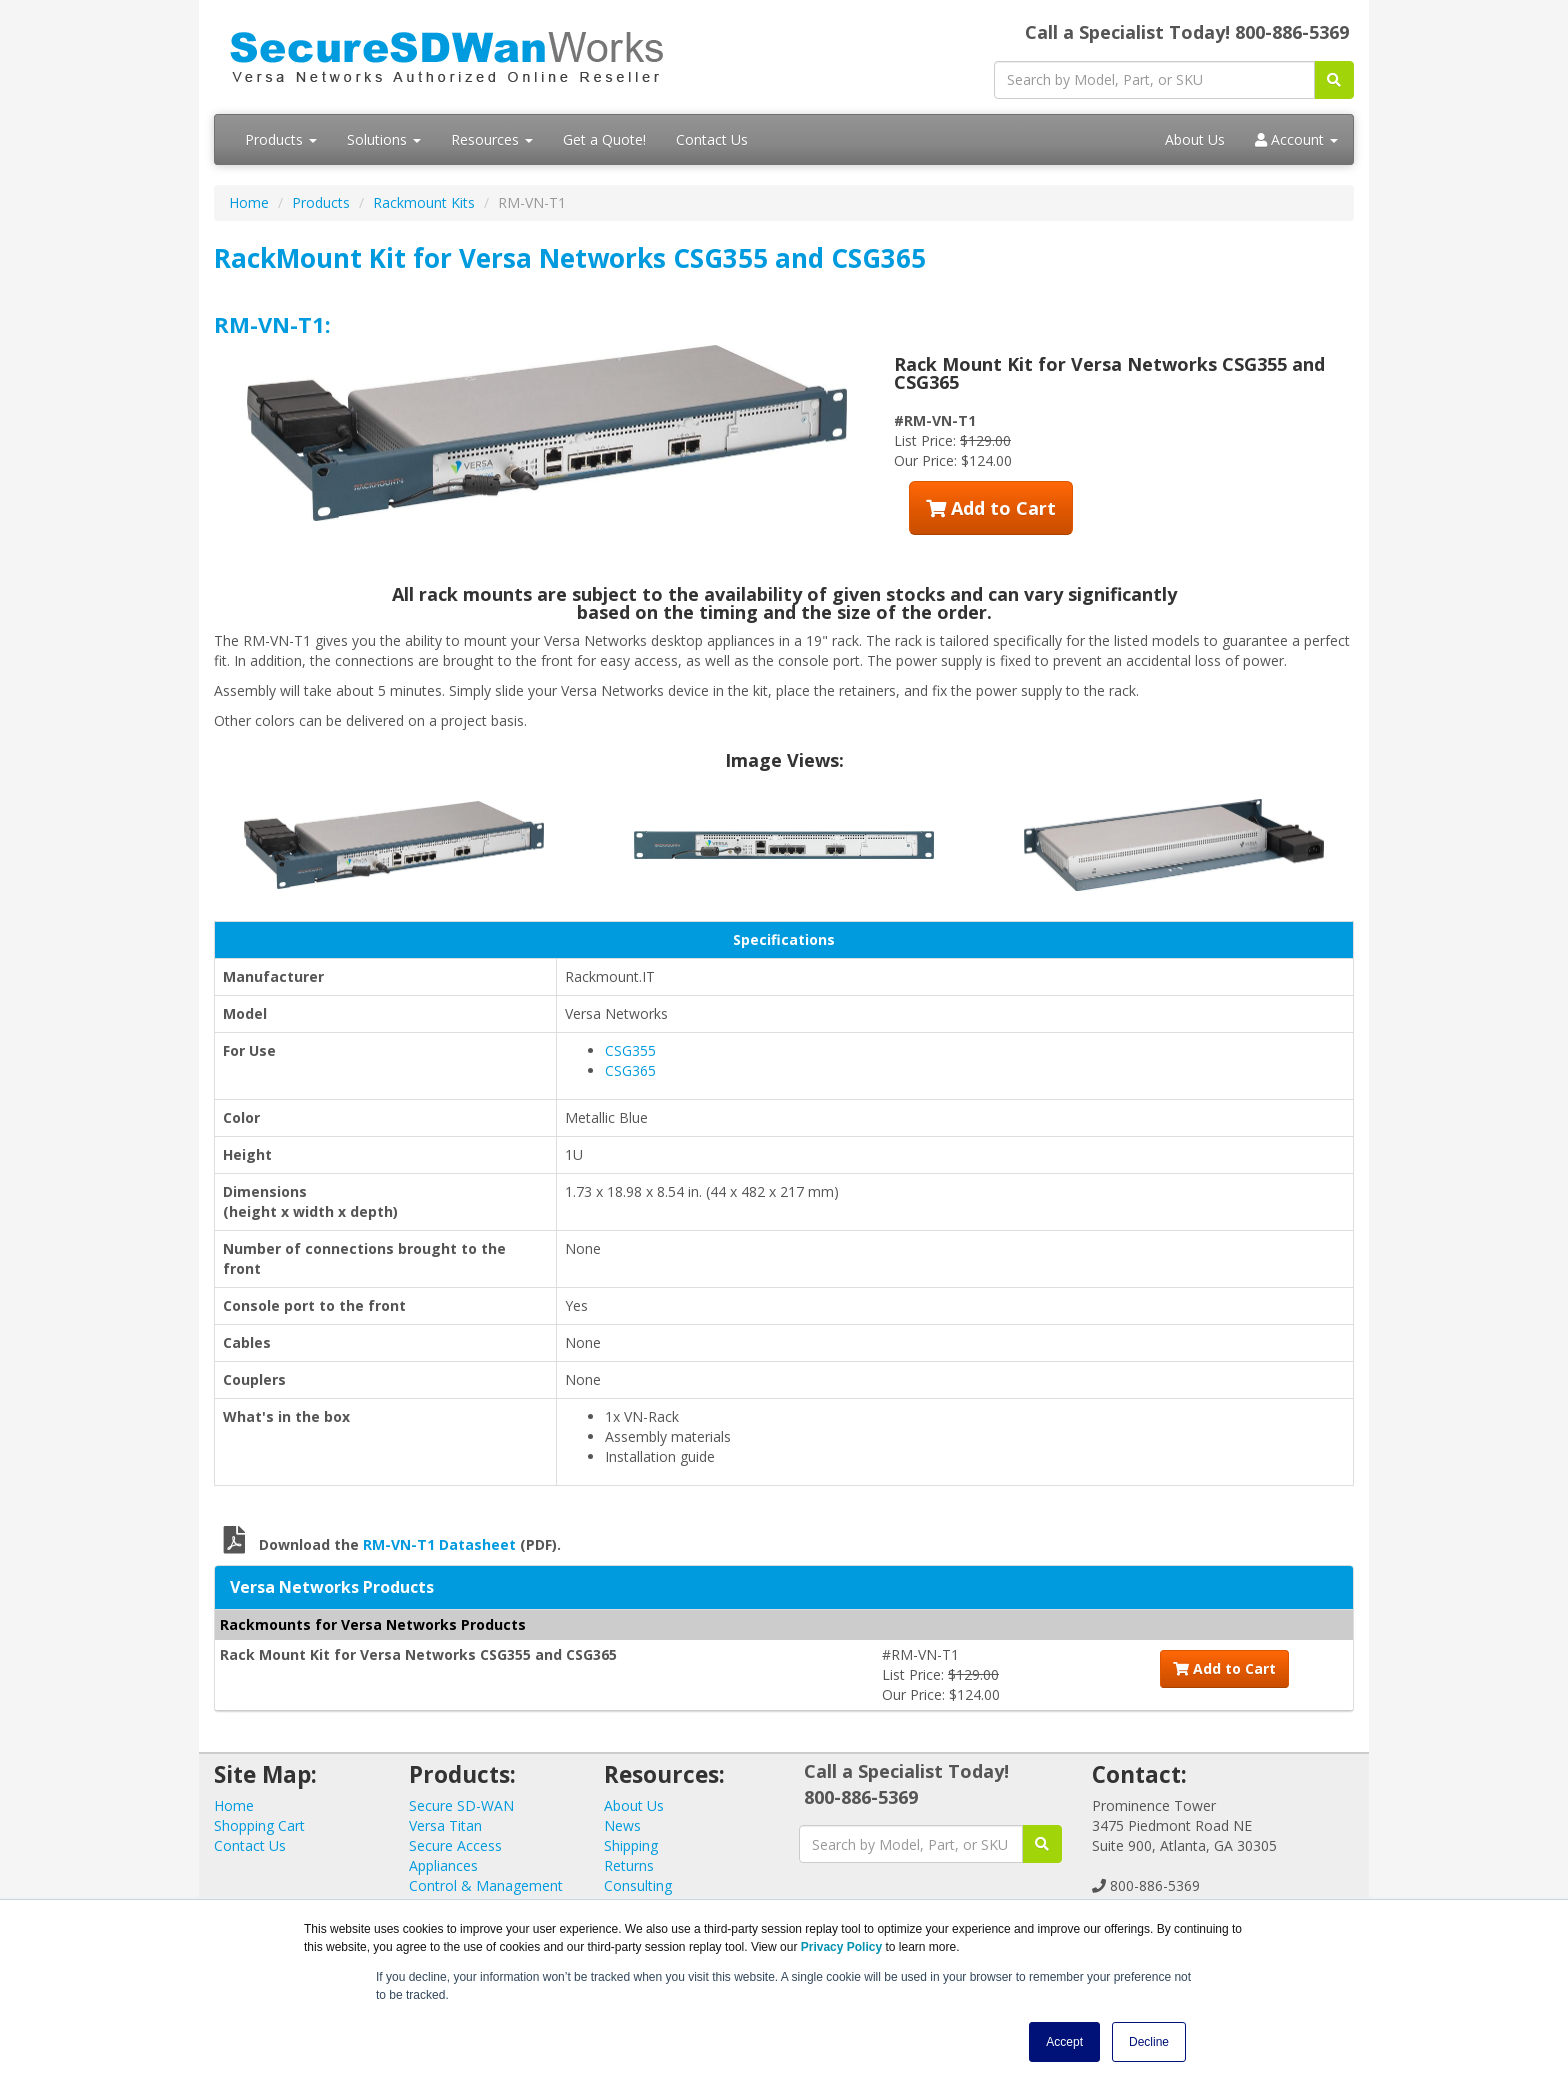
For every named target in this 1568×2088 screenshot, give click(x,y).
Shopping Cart (259, 1825)
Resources (492, 139)
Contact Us (712, 139)
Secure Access (455, 1845)
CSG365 (630, 1070)
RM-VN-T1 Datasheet (439, 1544)
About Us (1195, 139)
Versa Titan (445, 1825)
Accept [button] (1064, 2042)
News (622, 1825)
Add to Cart (991, 508)
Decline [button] (1149, 2042)
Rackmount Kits (424, 202)
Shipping (631, 1845)
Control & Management (486, 1885)
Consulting (638, 1885)
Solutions (384, 139)
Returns (629, 1865)
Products (281, 139)
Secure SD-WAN (461, 1805)
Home (249, 202)
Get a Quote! (604, 139)
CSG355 (630, 1050)
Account (1296, 139)
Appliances (443, 1865)
